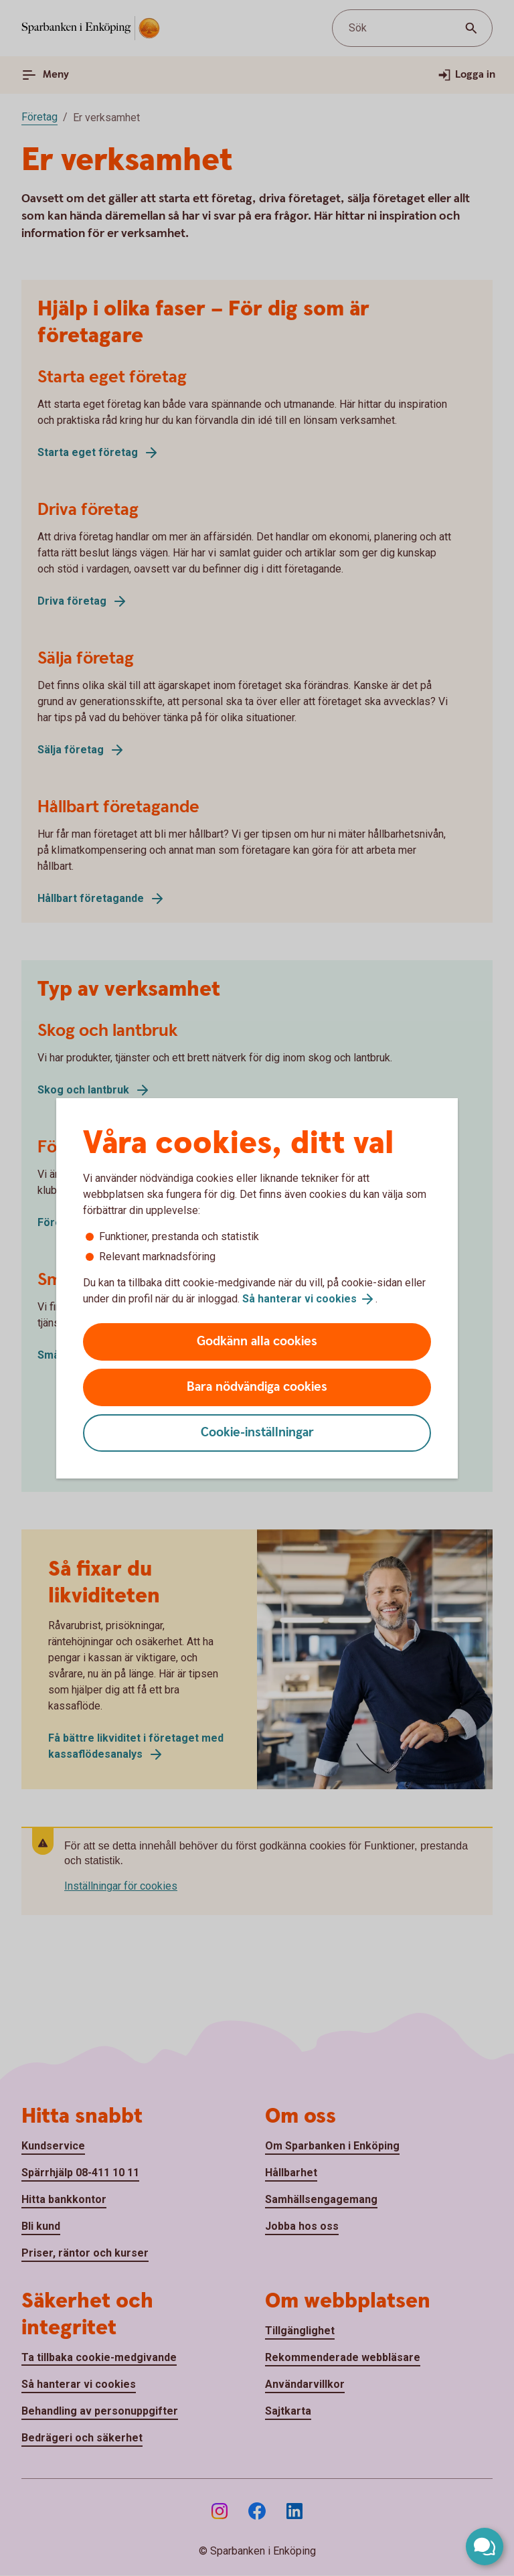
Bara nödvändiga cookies (257, 1387)
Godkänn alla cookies (257, 1341)
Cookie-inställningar (257, 1432)
